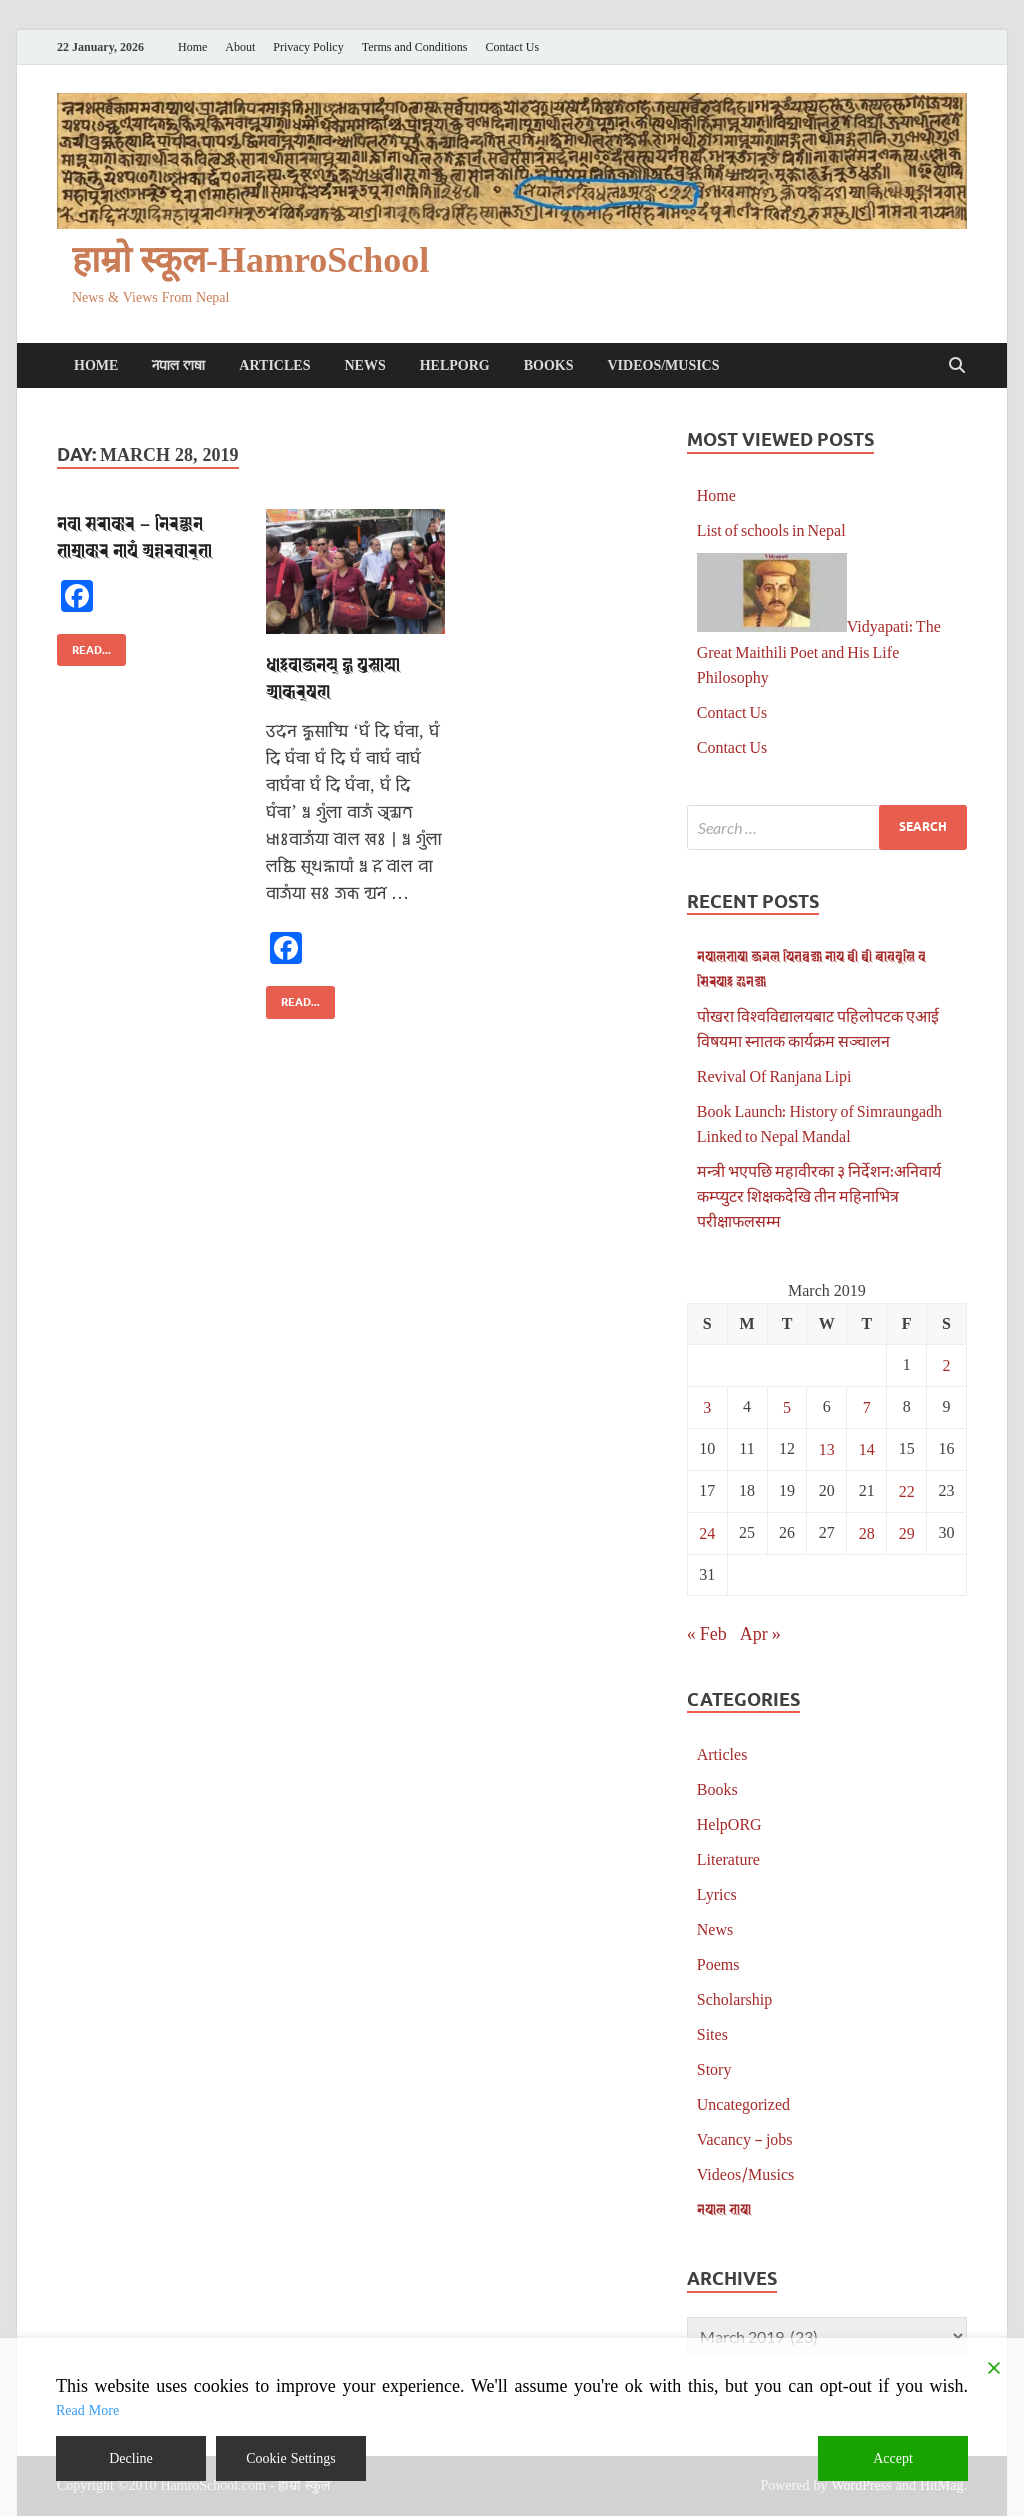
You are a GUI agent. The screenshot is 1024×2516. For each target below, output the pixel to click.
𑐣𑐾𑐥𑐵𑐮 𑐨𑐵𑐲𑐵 (178, 365)
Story (714, 2068)
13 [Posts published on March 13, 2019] (827, 1448)
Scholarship (735, 1998)
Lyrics (717, 1893)
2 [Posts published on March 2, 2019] (947, 1364)
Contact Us (513, 47)
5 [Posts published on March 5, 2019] (787, 1406)
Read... (84, 645)
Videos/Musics (663, 365)
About (240, 47)
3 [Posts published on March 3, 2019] (707, 1406)
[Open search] (957, 366)
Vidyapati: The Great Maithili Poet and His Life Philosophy (819, 651)
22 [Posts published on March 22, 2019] (907, 1490)
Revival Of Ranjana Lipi (774, 1075)
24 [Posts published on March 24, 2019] (707, 1532)
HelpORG (455, 365)
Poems (718, 1963)
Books (549, 365)
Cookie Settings (291, 2458)
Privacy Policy (308, 47)
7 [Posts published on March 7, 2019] (867, 1406)
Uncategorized (743, 2103)
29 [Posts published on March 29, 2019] (907, 1532)
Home (192, 47)
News (364, 365)
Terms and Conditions (415, 47)
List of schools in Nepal (771, 529)
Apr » (760, 1633)
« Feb (707, 1633)
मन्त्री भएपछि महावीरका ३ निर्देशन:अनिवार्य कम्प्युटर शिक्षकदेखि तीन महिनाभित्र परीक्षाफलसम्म (819, 1195)
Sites (712, 2033)
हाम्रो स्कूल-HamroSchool (250, 260)
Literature (728, 1858)
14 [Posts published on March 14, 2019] (867, 1448)
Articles (274, 365)
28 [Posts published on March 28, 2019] (867, 1532)
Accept (893, 2458)
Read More (87, 2410)
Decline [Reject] (131, 2458)
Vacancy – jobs (745, 2138)
